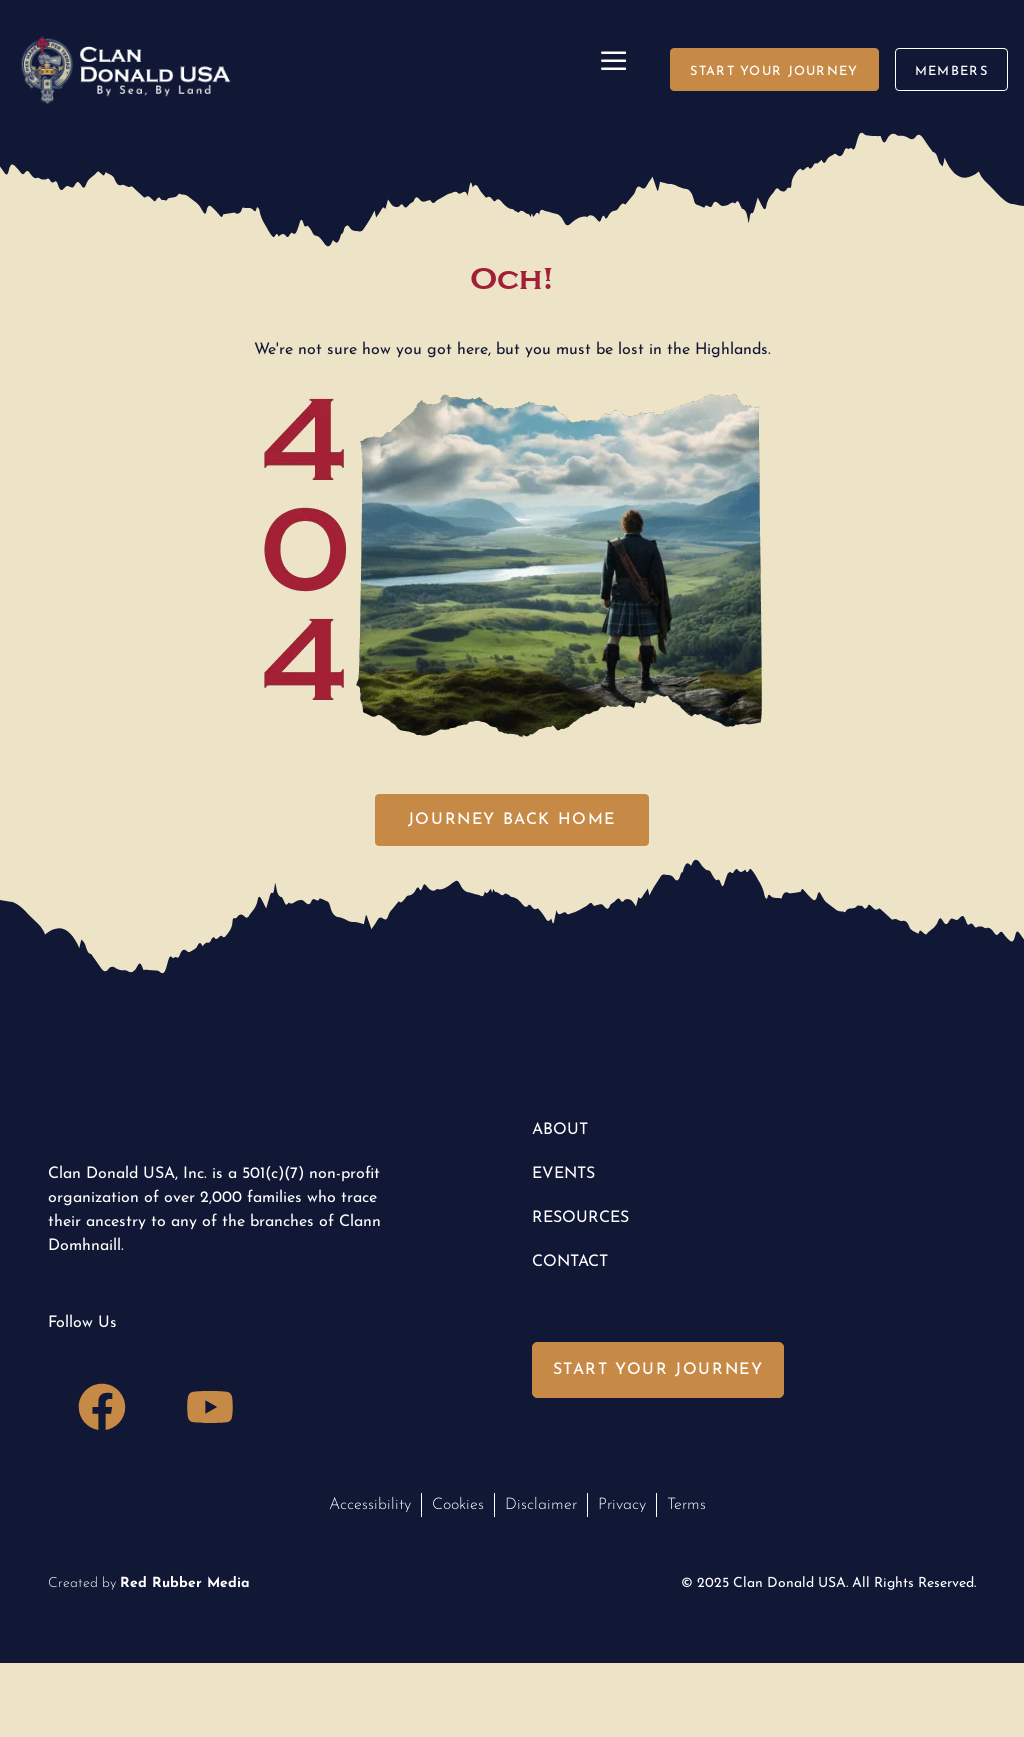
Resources (580, 1218)
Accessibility (370, 1505)
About (560, 1130)
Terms (686, 1505)
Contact (570, 1262)
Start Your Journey (658, 1370)
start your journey (774, 71)
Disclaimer (541, 1505)
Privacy (622, 1505)
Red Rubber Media (185, 1583)
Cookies (458, 1505)
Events (563, 1174)
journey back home (512, 820)
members (951, 71)
